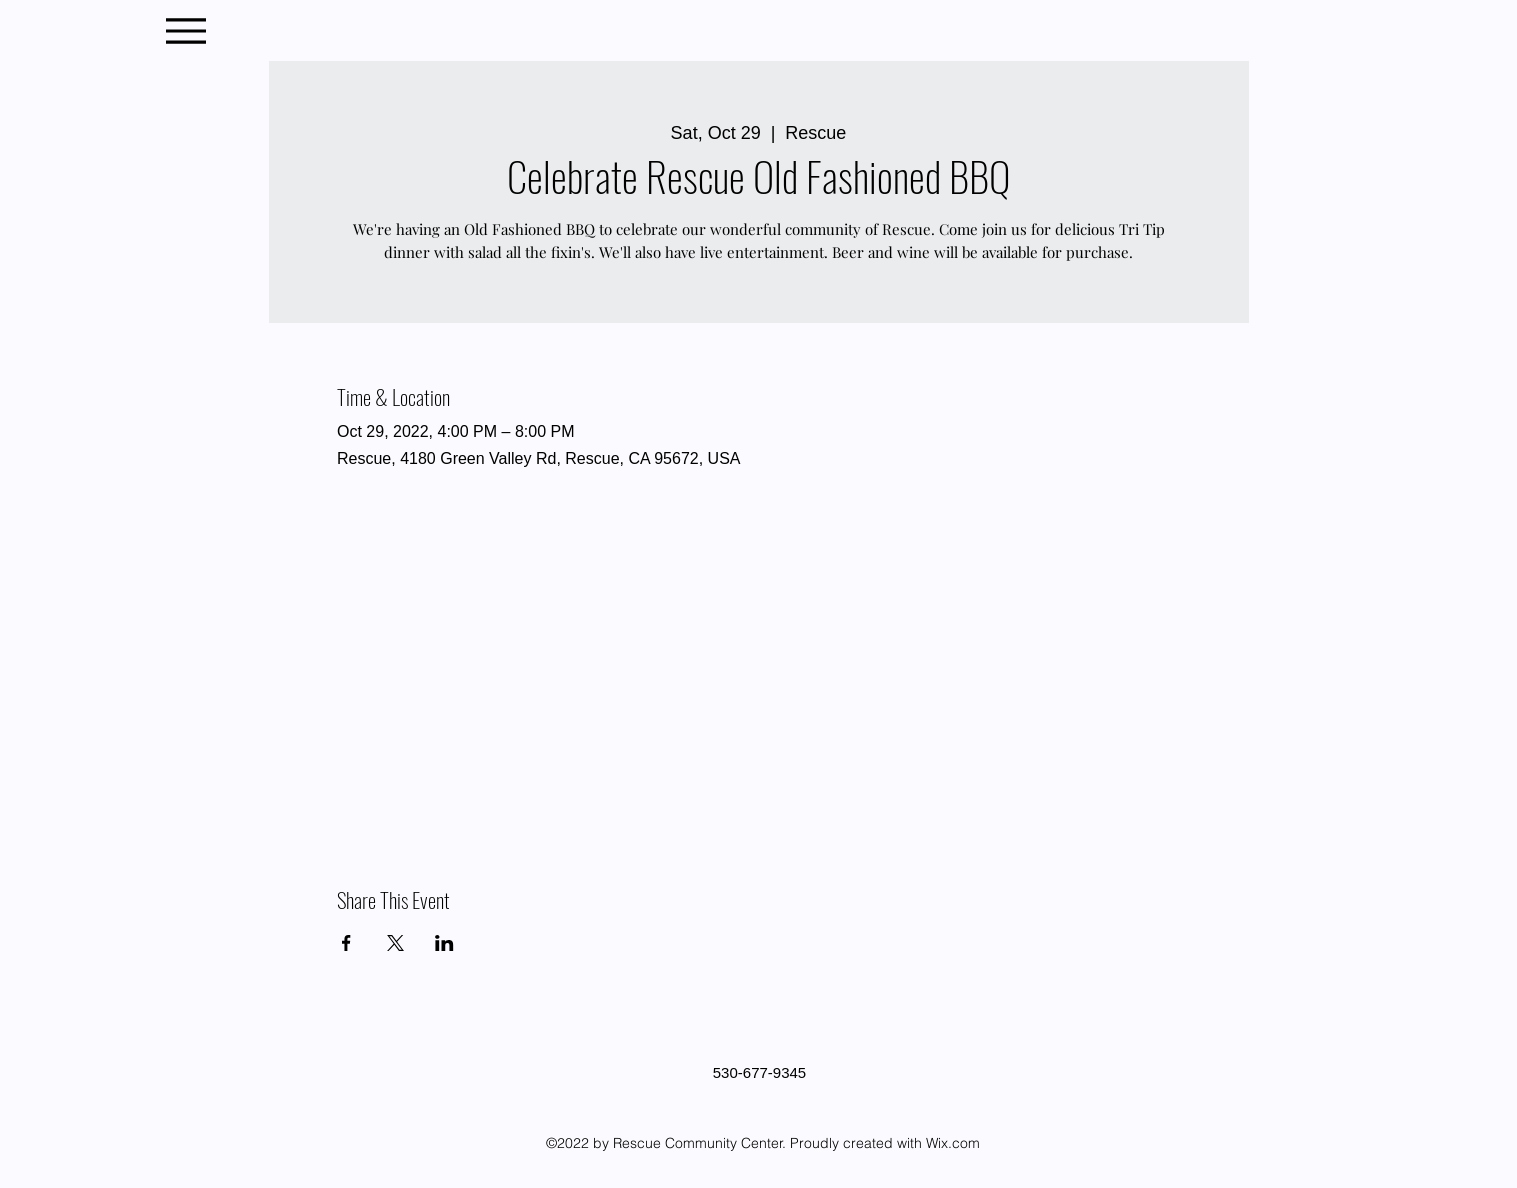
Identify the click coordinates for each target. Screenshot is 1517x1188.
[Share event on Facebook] (346, 943)
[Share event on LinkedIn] (444, 943)
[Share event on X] (395, 943)
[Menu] (186, 30)
